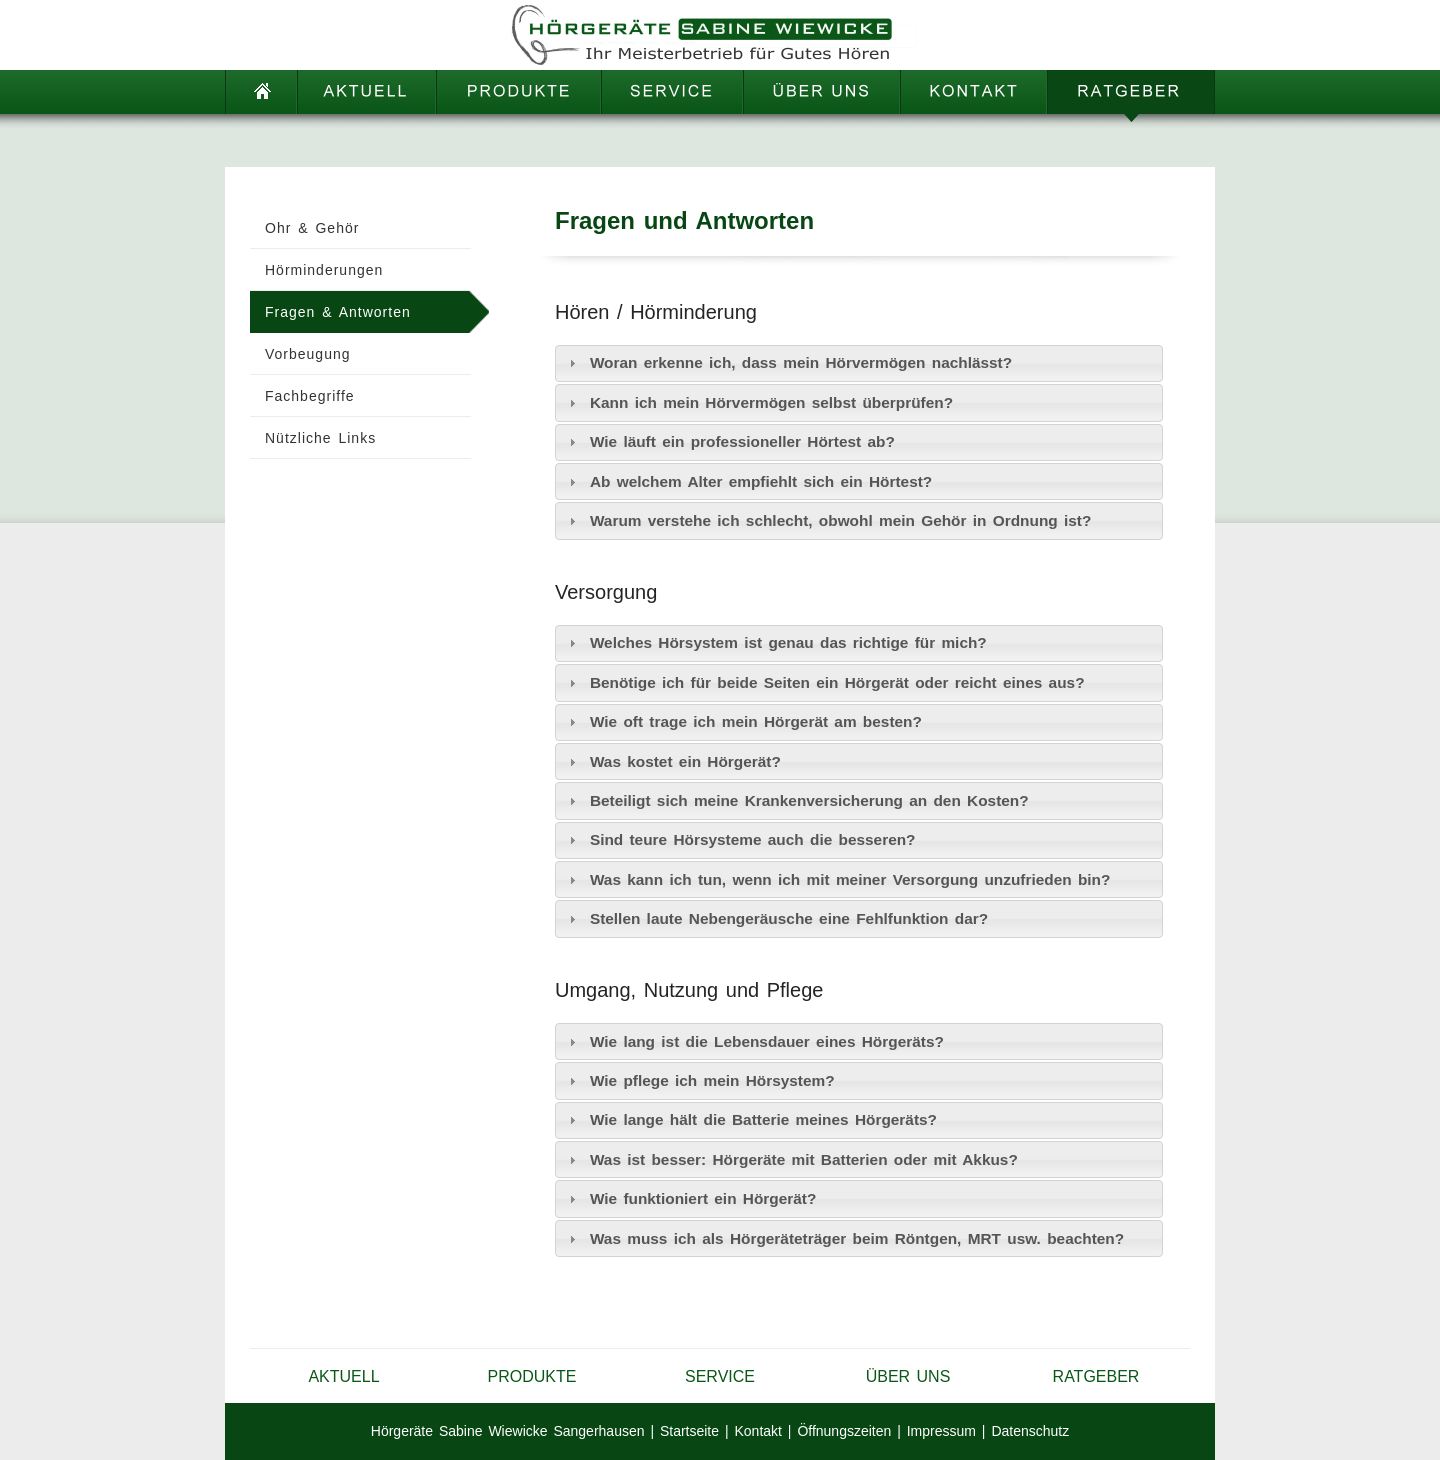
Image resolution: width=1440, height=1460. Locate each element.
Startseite (689, 1431)
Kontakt (757, 1431)
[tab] (859, 363)
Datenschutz (1030, 1431)
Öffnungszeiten (844, 1431)
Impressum (941, 1431)
